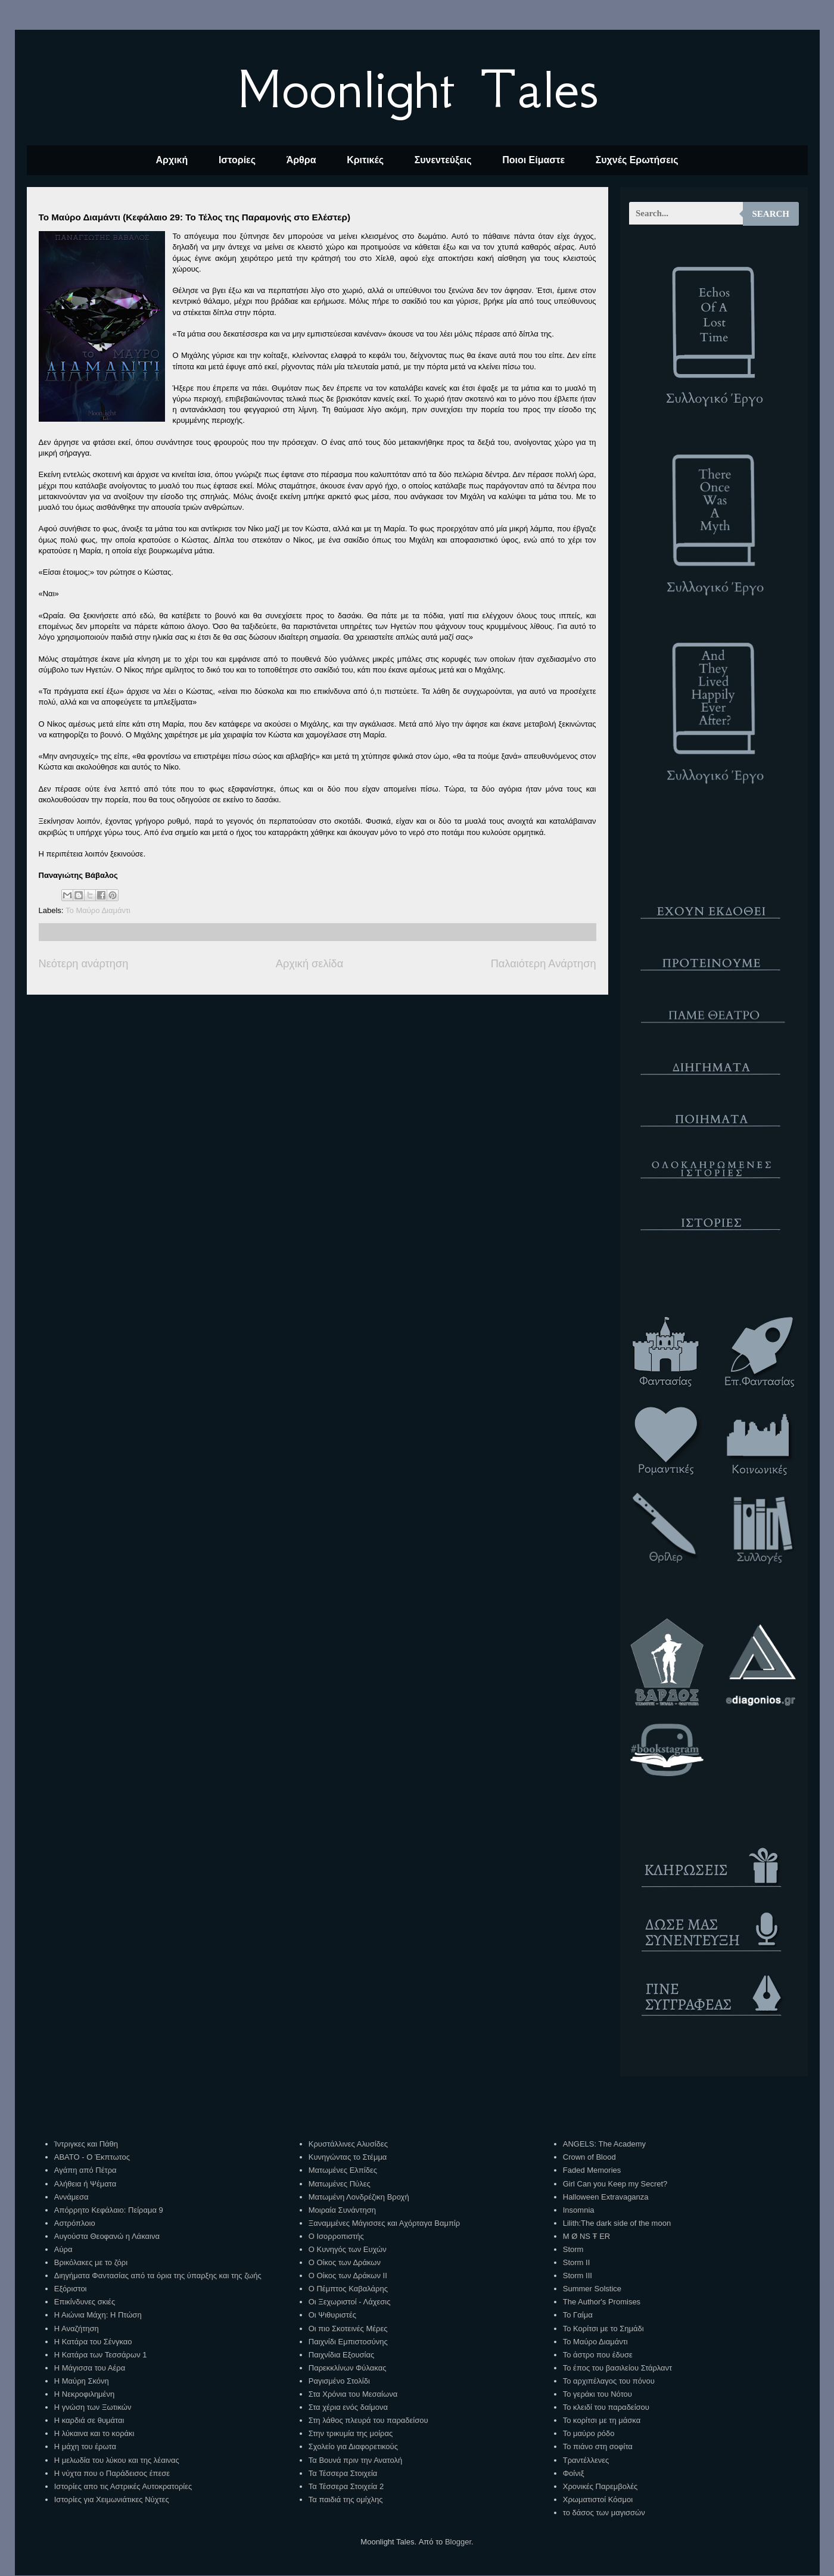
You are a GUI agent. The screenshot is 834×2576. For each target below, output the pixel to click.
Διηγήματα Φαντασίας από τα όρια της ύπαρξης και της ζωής (158, 2275)
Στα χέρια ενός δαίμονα (348, 2407)
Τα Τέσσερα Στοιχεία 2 (346, 2486)
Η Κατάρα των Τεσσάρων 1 (100, 2354)
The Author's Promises (601, 2301)
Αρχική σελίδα (309, 964)
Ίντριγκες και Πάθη (86, 2143)
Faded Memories (592, 2170)
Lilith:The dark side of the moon (617, 2223)
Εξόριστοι (70, 2288)
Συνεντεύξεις (443, 160)
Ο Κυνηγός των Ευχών (348, 2249)
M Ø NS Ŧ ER (586, 2236)
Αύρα (63, 2249)
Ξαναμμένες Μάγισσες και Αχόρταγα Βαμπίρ (384, 2223)
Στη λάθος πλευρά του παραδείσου (368, 2420)
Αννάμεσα (71, 2196)
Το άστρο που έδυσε (598, 2354)
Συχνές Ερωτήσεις (637, 160)
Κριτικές (365, 160)
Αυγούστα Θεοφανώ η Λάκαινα (107, 2236)
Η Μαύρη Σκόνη (81, 2380)
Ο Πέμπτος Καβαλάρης (348, 2288)
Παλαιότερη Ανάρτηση (543, 964)
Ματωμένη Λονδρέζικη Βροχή (359, 2196)
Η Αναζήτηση (76, 2328)
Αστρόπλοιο (74, 2223)
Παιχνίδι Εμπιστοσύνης (348, 2341)
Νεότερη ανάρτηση (84, 964)
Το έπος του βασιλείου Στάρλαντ (617, 2367)
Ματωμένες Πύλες (340, 2183)
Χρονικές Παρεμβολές (600, 2486)
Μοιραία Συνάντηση (342, 2210)
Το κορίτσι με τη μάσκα (601, 2420)
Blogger (458, 2541)
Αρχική (171, 160)
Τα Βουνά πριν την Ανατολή (356, 2460)
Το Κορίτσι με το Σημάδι (603, 2328)
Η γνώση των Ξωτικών (93, 2407)
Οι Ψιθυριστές (332, 2314)
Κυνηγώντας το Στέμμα (348, 2157)
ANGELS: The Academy (604, 2143)
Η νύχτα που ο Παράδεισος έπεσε (112, 2473)
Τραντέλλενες (586, 2460)
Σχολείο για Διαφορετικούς (353, 2446)
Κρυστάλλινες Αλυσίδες (348, 2143)
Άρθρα (301, 160)
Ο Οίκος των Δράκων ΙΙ (348, 2275)
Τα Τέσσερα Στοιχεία (343, 2473)
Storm (573, 2249)
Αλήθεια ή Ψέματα (85, 2183)
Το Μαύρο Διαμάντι (98, 910)
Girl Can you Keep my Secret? (615, 2183)
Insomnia (579, 2210)
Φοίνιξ (573, 2473)
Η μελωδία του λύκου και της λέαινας (116, 2460)
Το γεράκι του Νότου (597, 2394)
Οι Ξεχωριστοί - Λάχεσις (350, 2301)
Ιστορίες (237, 160)
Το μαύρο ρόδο (589, 2433)
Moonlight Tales (417, 88)
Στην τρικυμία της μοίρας (351, 2433)
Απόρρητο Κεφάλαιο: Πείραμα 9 (108, 2210)
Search (771, 214)
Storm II (576, 2262)
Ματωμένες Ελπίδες (343, 2170)
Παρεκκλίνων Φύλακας (348, 2367)
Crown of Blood (589, 2157)
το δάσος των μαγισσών (604, 2512)
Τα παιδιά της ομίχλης (346, 2499)
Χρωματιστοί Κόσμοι (598, 2499)
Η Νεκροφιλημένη (84, 2394)
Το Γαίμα (578, 2314)
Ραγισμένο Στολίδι (339, 2380)
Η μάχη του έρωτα (85, 2446)
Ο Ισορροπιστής (336, 2236)
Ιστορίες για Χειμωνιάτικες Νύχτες (111, 2499)
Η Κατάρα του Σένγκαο (93, 2341)
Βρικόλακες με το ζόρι (90, 2262)
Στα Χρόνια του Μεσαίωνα (353, 2394)
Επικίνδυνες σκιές (84, 2301)
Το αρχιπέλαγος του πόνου (609, 2380)
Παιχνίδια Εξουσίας (341, 2354)
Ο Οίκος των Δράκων (345, 2262)
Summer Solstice (592, 2288)
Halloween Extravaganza (606, 2196)
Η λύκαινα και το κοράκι (94, 2433)
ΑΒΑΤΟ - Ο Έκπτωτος (92, 2157)
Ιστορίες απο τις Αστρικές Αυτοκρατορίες (123, 2486)
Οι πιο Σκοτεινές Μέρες (348, 2328)
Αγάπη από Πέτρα (85, 2170)
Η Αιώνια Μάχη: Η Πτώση (98, 2314)
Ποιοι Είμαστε (533, 160)
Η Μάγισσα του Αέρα (89, 2367)
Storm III (577, 2275)
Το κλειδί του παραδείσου (606, 2407)
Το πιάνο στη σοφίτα (598, 2446)
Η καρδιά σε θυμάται (89, 2420)
